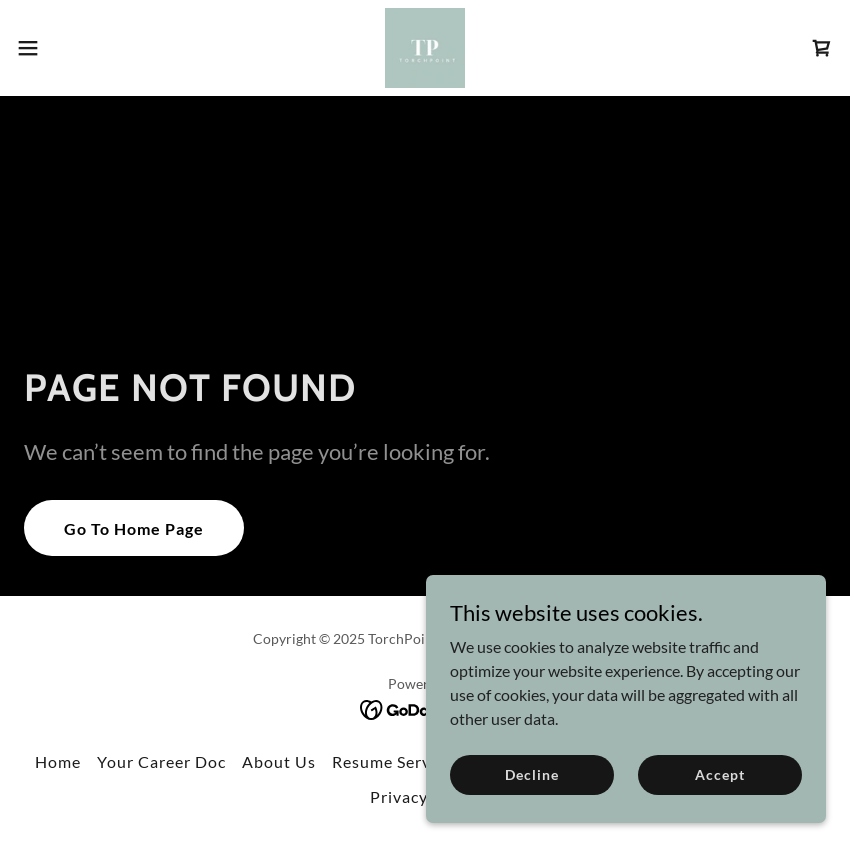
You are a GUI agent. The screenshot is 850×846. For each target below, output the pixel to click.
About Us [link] (279, 761)
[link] (425, 48)
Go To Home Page (134, 528)
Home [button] (58, 761)
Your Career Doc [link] (161, 761)
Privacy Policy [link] (425, 796)
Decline (531, 774)
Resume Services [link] (396, 761)
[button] (70, 48)
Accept (719, 774)
